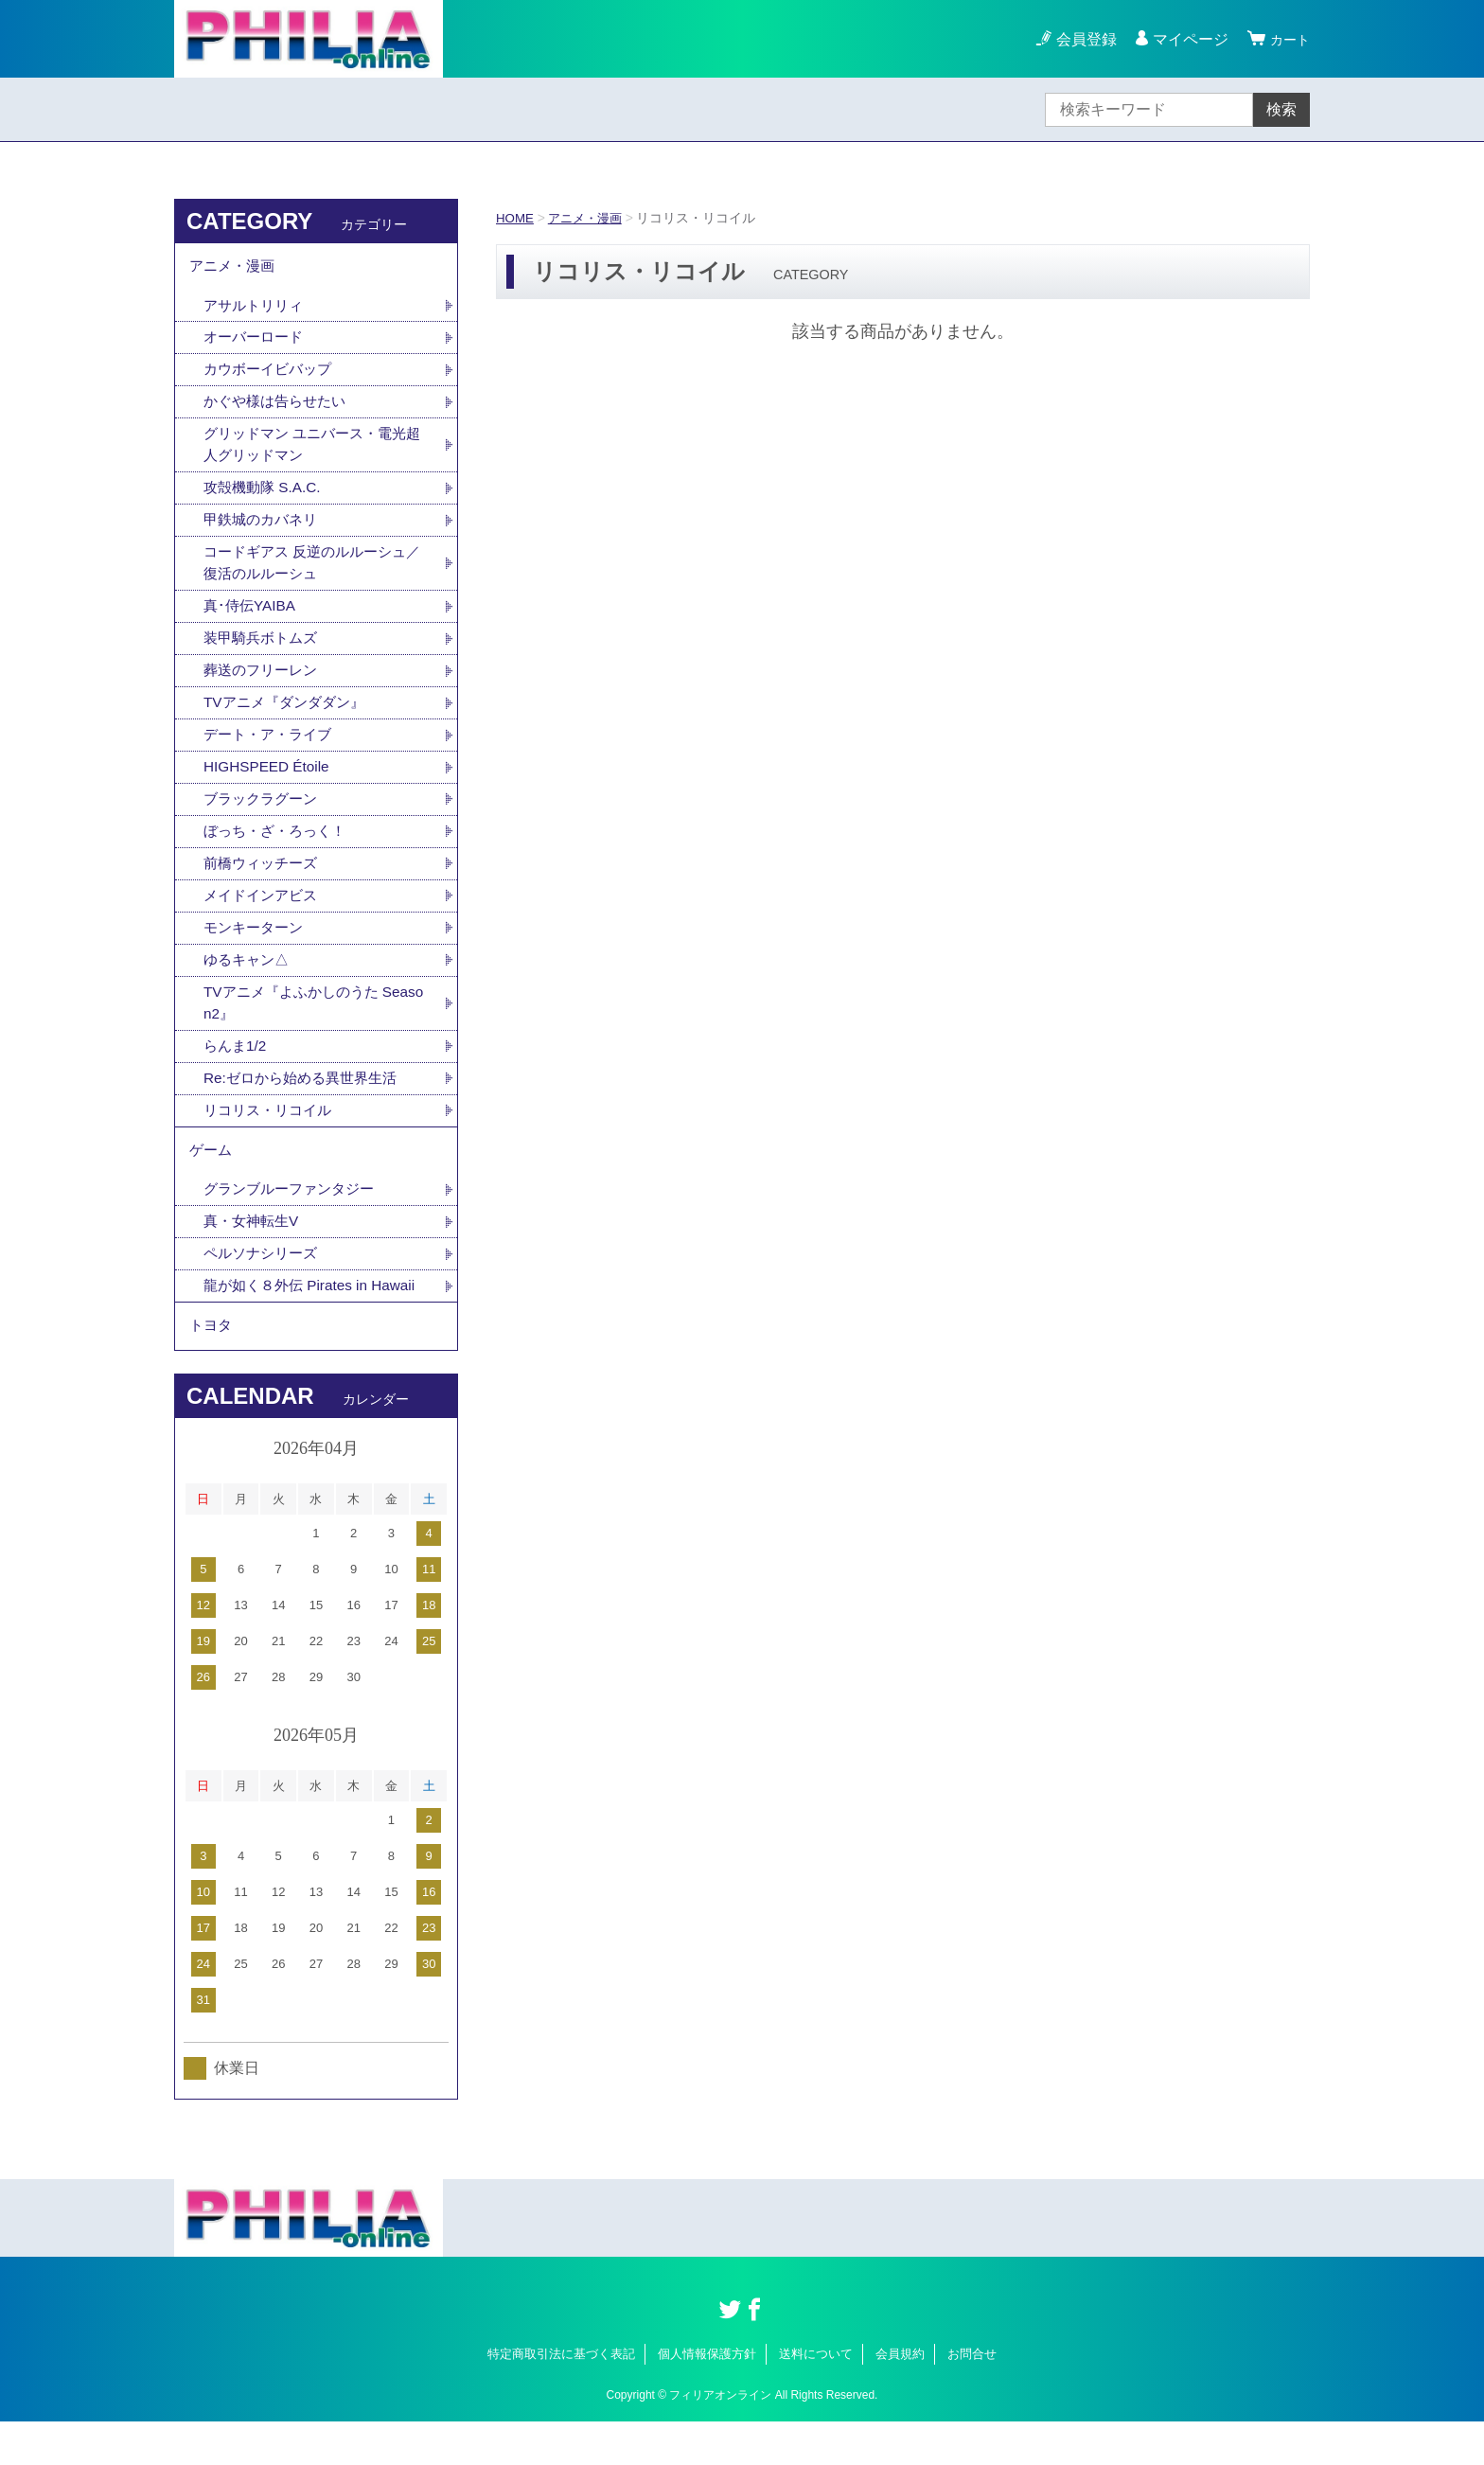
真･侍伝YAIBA (251, 620)
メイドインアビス (264, 919)
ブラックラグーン (264, 819)
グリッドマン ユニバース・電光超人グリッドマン (311, 453)
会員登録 (1081, 39)
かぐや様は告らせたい (279, 409)
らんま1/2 (236, 1074)
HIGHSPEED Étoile (269, 786)
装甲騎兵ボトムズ (264, 654)
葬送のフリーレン (264, 687)
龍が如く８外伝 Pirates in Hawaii (315, 1324)
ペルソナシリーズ (264, 1291)
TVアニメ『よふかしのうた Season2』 (315, 1029)
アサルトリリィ (256, 310)
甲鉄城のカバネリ (264, 531)
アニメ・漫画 (589, 217)
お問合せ (972, 2396)
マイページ (1185, 39)
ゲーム (212, 1183)
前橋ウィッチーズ (264, 886)
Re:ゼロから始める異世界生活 (306, 1107)
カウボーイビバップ (271, 376)
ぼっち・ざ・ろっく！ (279, 852)
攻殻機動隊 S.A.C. (265, 498)
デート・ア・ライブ (271, 753)
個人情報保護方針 (707, 2396)
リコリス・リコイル (271, 1140)
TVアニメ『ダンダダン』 (288, 720)
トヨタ (212, 1366)
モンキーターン (256, 952)
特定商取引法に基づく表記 (561, 2396)
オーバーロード (256, 343)
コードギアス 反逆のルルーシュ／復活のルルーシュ (311, 576)
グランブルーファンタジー (294, 1224)
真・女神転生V (254, 1258)
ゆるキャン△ (248, 985)
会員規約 (900, 2396)
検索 (1281, 109)
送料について (816, 2396)
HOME (516, 217)
